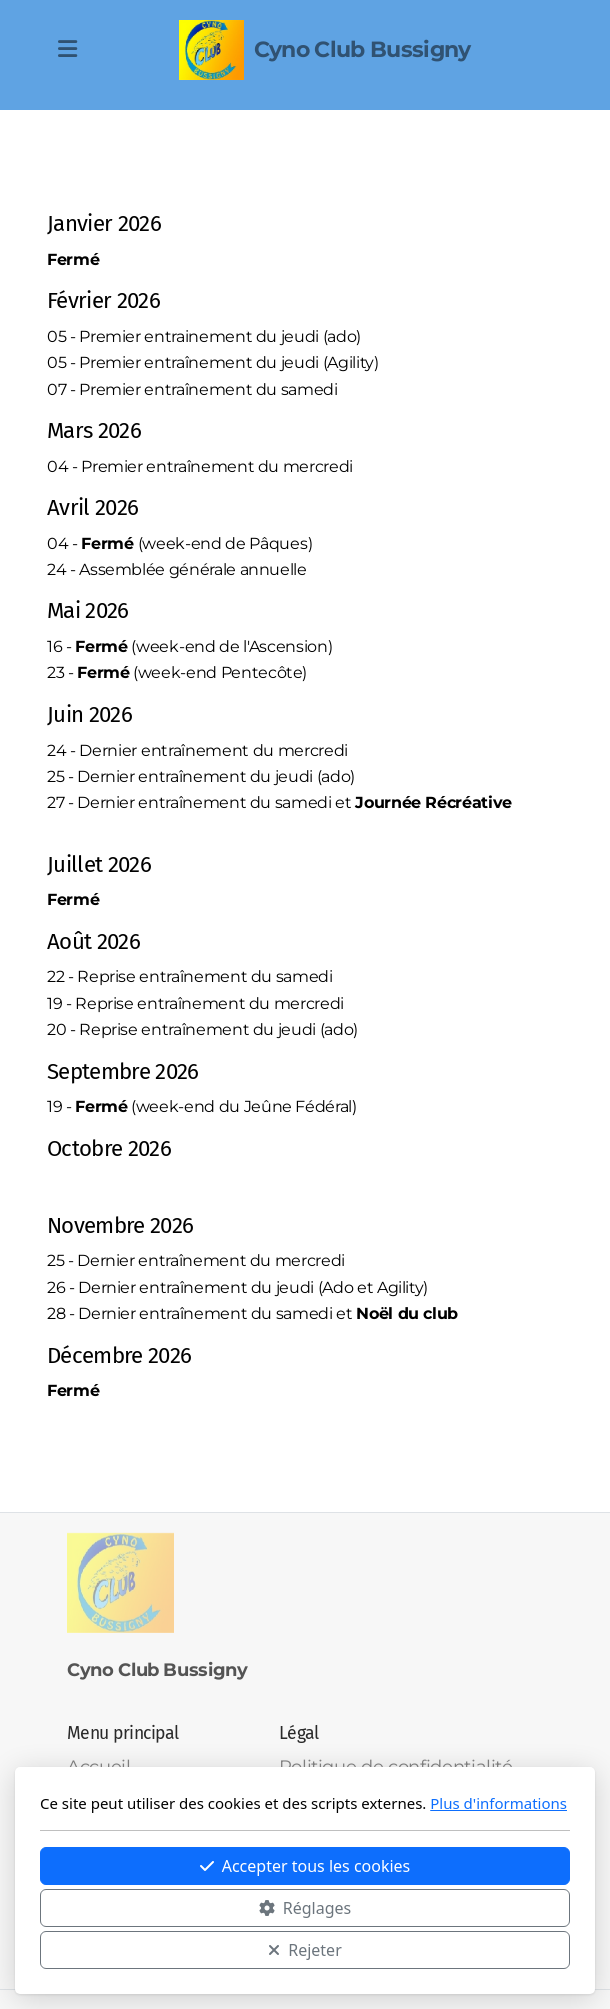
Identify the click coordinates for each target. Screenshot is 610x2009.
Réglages (305, 1908)
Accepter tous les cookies (305, 1866)
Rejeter (305, 1950)
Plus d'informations (498, 1803)
